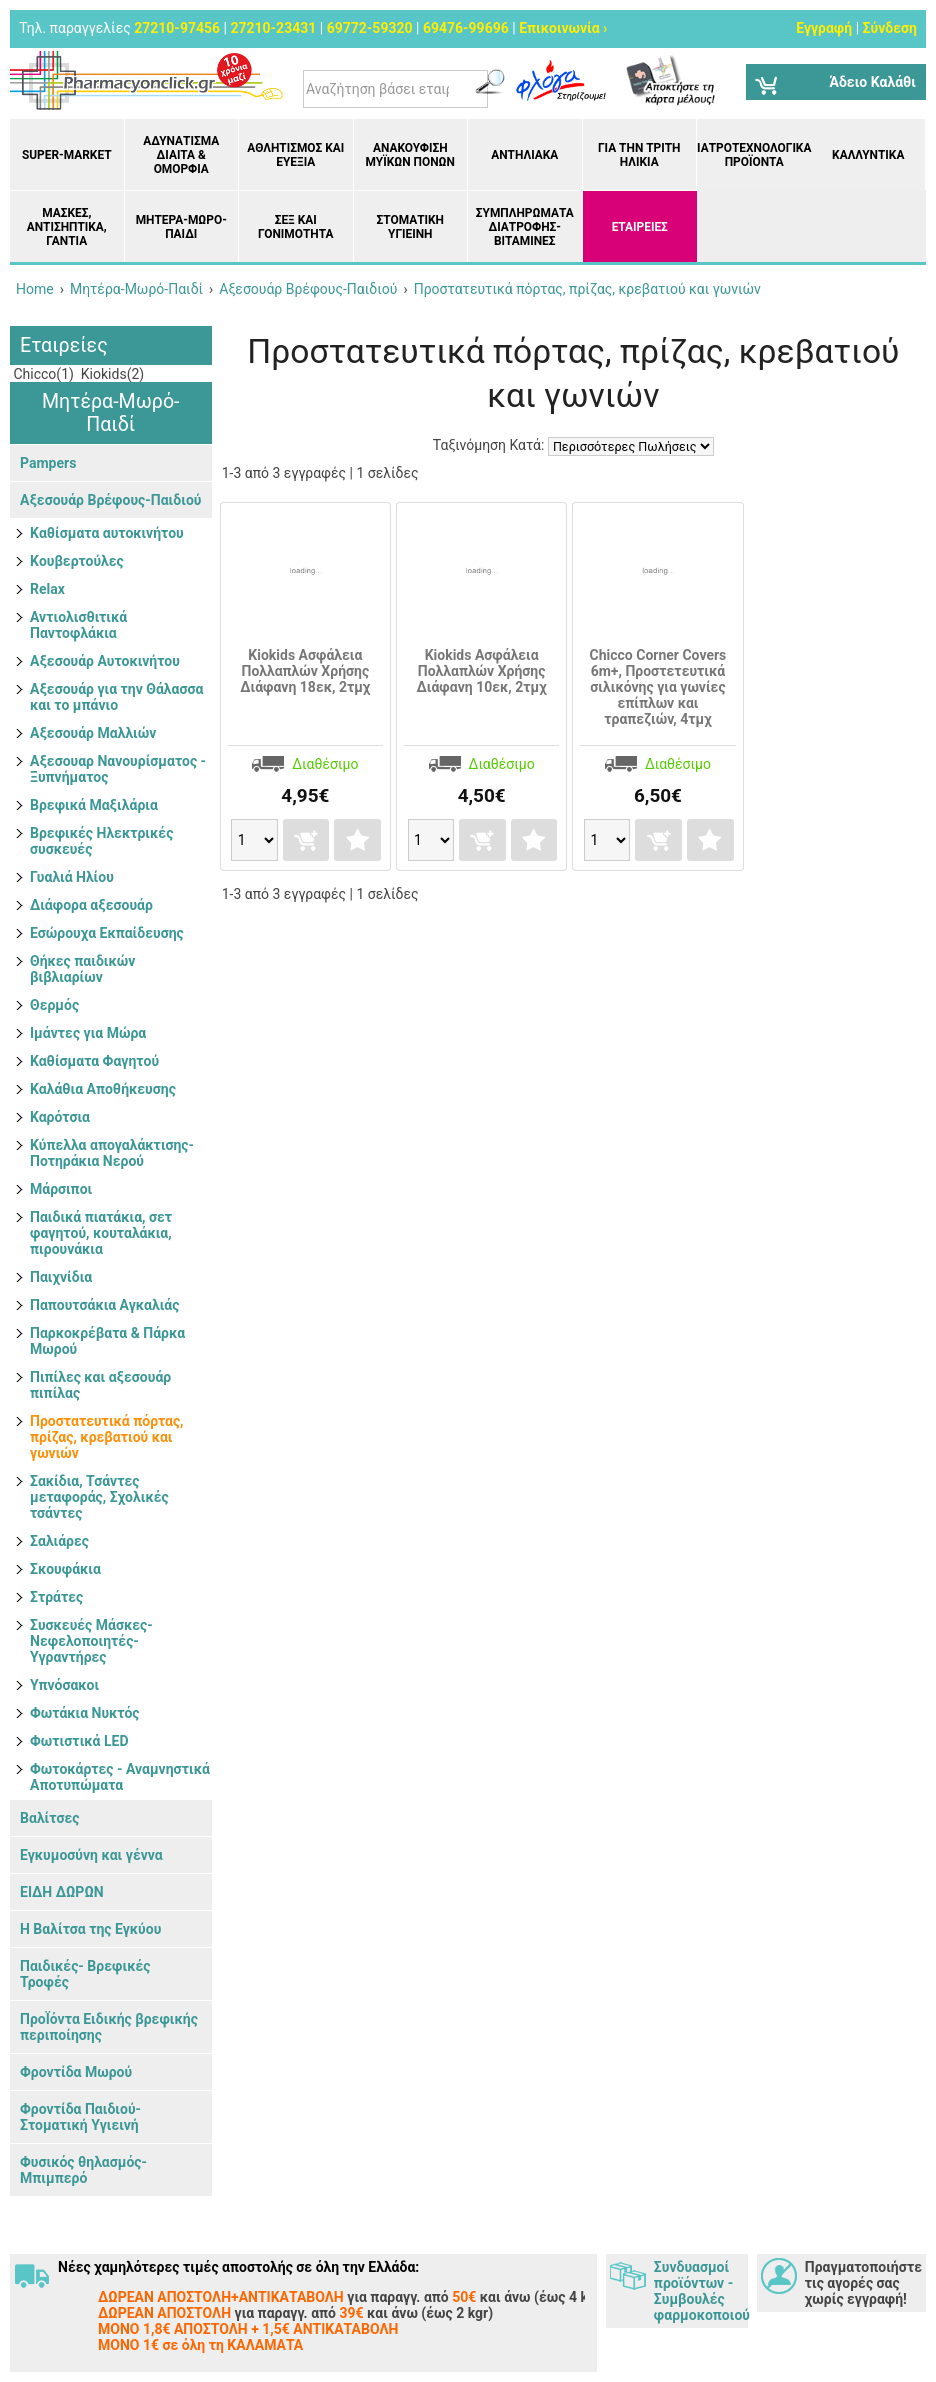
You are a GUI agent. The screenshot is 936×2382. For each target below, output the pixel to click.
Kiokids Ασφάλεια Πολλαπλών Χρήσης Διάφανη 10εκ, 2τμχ (482, 671)
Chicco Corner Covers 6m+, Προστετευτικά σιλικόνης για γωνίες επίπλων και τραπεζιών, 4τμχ (658, 687)
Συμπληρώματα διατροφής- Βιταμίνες (525, 227)
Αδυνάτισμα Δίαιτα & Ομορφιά (181, 155)
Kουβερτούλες (77, 561)
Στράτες (56, 1597)
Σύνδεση (890, 28)
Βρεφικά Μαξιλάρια (94, 805)
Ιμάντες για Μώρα (88, 1033)
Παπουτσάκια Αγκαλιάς (104, 1305)
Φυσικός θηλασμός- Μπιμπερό (83, 2170)
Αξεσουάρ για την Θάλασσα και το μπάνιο (116, 697)
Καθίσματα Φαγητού (94, 1061)
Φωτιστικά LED (79, 1741)
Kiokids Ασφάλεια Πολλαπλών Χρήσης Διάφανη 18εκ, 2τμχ (305, 671)
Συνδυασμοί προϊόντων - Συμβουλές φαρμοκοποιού (701, 2291)
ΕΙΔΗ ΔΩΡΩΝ (62, 1892)
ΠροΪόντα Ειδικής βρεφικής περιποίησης (109, 2027)
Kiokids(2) (110, 374)
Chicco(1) (42, 374)
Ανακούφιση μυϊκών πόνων (410, 155)
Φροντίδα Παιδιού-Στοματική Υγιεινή (80, 2117)
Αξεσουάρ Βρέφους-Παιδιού (110, 500)
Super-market (67, 155)
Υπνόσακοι (64, 1685)
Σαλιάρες (59, 1541)
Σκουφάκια (65, 1569)
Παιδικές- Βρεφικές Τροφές (85, 1974)
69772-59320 (370, 28)
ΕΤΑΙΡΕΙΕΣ (640, 227)
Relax (47, 589)
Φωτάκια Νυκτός (85, 1713)
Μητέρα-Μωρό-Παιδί (181, 227)
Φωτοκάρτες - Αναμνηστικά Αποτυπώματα (120, 1777)
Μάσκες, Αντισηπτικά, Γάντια (67, 227)
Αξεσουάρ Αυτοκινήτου (105, 661)
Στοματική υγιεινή (410, 227)
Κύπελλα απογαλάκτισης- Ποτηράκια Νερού (112, 1153)
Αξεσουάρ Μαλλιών (93, 733)
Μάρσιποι (61, 1189)
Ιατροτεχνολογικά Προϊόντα (754, 155)
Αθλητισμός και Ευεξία (295, 155)
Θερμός (54, 1005)
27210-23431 (273, 28)
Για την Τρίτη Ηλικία (639, 155)
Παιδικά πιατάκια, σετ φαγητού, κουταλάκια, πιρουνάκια (101, 1233)
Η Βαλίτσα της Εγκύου (90, 1929)
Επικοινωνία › (563, 28)
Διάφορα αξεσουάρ (91, 905)
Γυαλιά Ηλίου (72, 877)
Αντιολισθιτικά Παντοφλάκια (78, 625)
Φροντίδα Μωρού (76, 2072)
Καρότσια (60, 1117)
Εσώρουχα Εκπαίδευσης (107, 933)
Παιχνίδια (61, 1277)
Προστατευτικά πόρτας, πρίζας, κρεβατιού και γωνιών (107, 1437)
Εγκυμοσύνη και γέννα (91, 1855)
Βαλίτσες (49, 1818)
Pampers (48, 463)
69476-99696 (466, 28)
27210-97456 (177, 28)
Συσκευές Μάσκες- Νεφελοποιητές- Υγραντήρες (91, 1641)
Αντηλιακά (524, 155)
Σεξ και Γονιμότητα (295, 227)
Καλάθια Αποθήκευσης (103, 1089)
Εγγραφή (824, 28)
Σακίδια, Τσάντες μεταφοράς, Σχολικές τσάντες (99, 1497)
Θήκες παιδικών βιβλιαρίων (82, 969)
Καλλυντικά (868, 155)
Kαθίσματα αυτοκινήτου (107, 533)
